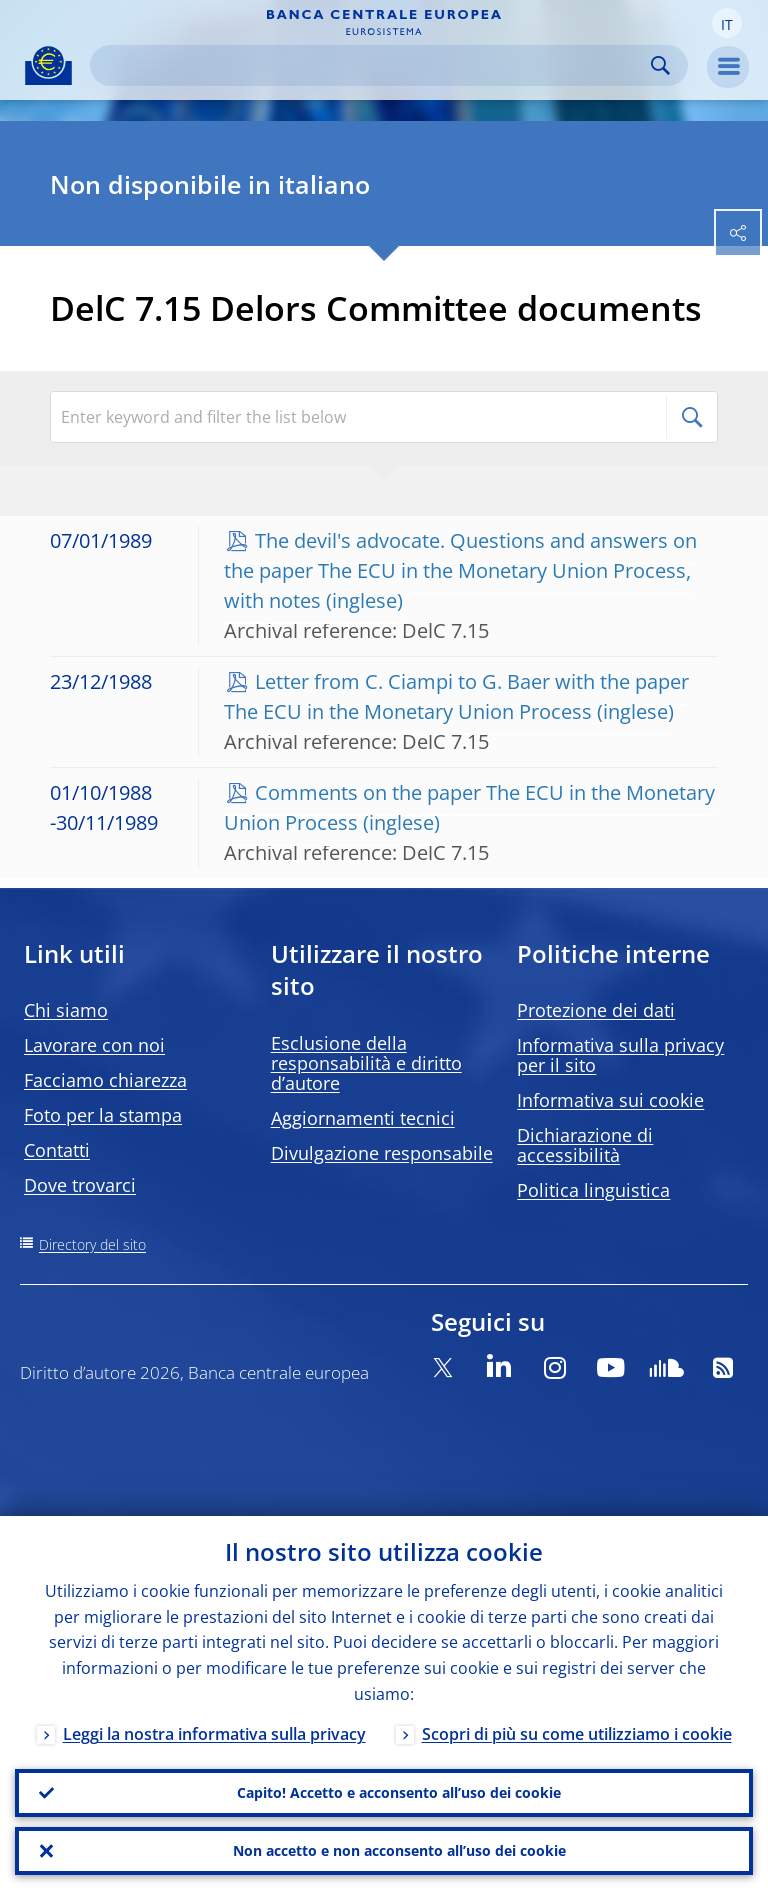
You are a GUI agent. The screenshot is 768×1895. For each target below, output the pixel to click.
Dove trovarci (80, 1185)
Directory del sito (92, 1244)
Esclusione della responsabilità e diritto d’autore (366, 1063)
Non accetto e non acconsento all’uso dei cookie (399, 1850)
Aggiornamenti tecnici (363, 1118)
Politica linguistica (593, 1190)
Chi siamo (66, 1010)
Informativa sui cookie (610, 1100)
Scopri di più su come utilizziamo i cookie (577, 1734)
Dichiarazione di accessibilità (585, 1145)
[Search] (373, 65)
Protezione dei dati (596, 1010)
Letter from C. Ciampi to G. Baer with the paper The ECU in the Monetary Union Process (456, 696)
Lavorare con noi (94, 1045)
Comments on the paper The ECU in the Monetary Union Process (469, 807)
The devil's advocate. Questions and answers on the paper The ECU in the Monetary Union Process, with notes (460, 570)
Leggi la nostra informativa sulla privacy (214, 1734)
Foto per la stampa (103, 1115)
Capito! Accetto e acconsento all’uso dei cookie (399, 1792)
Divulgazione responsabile (382, 1153)
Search (660, 65)
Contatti (57, 1150)
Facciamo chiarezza (105, 1080)
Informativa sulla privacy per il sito (620, 1055)
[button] (727, 23)
